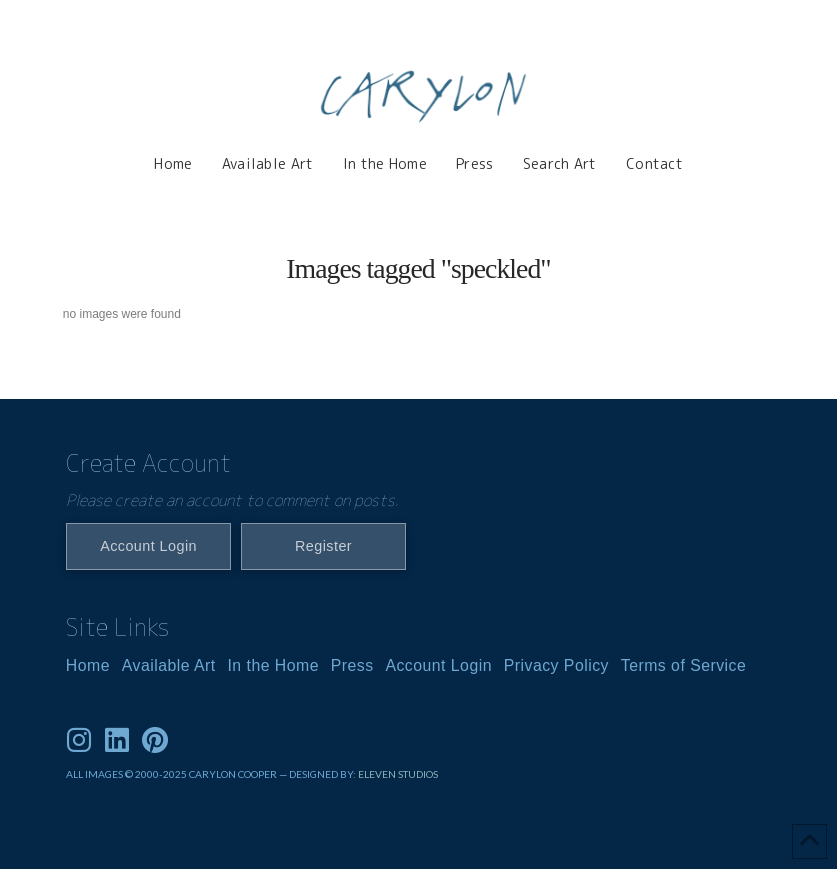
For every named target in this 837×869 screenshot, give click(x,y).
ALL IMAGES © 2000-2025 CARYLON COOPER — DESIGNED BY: (212, 774)
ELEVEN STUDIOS (398, 774)
